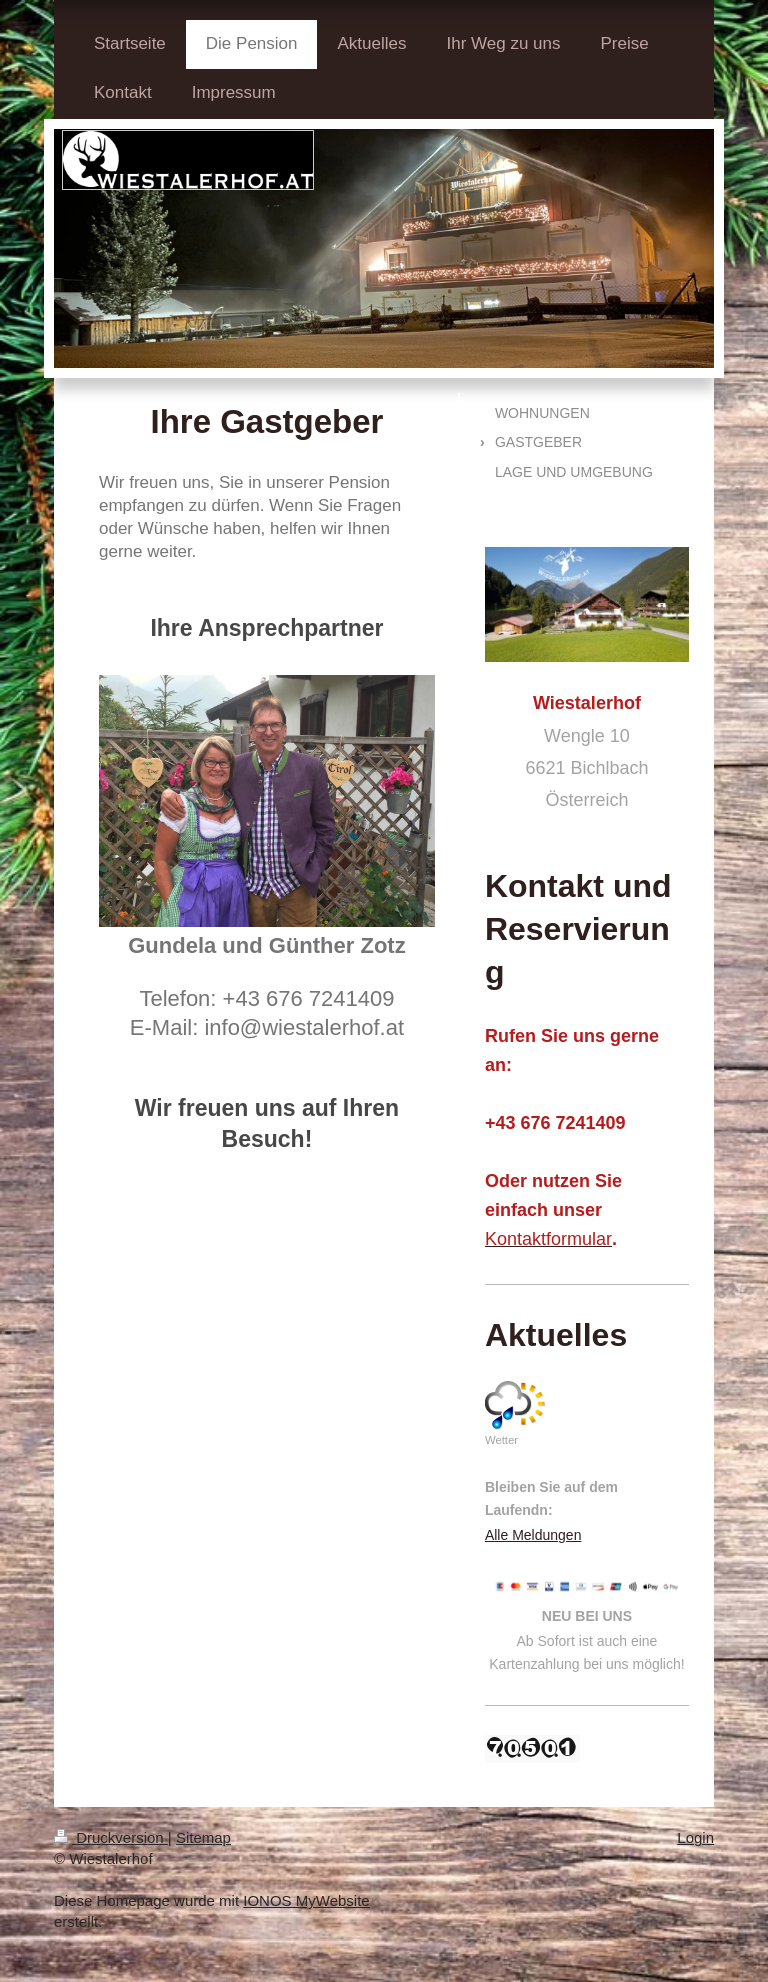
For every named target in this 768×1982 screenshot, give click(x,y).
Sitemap (203, 1837)
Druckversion (111, 1837)
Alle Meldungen (533, 1535)
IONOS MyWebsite (306, 1900)
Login (695, 1837)
